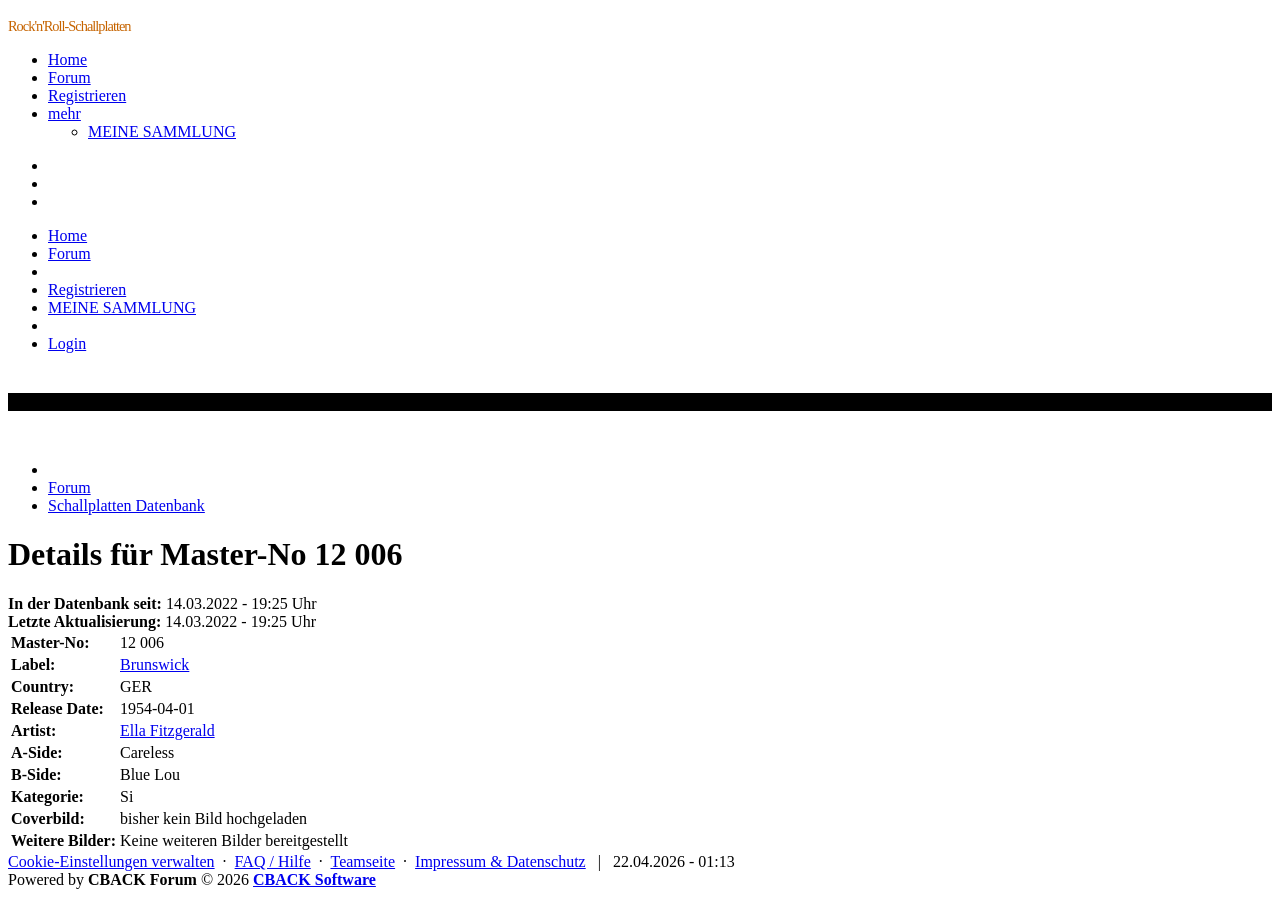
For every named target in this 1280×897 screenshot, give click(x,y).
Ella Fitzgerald (167, 730)
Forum (69, 77)
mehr (64, 113)
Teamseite (362, 861)
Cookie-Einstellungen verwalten (111, 861)
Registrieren (87, 95)
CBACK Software (314, 879)
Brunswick (154, 664)
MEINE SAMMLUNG (162, 131)
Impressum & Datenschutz (500, 861)
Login (67, 343)
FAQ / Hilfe (273, 861)
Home (67, 59)
